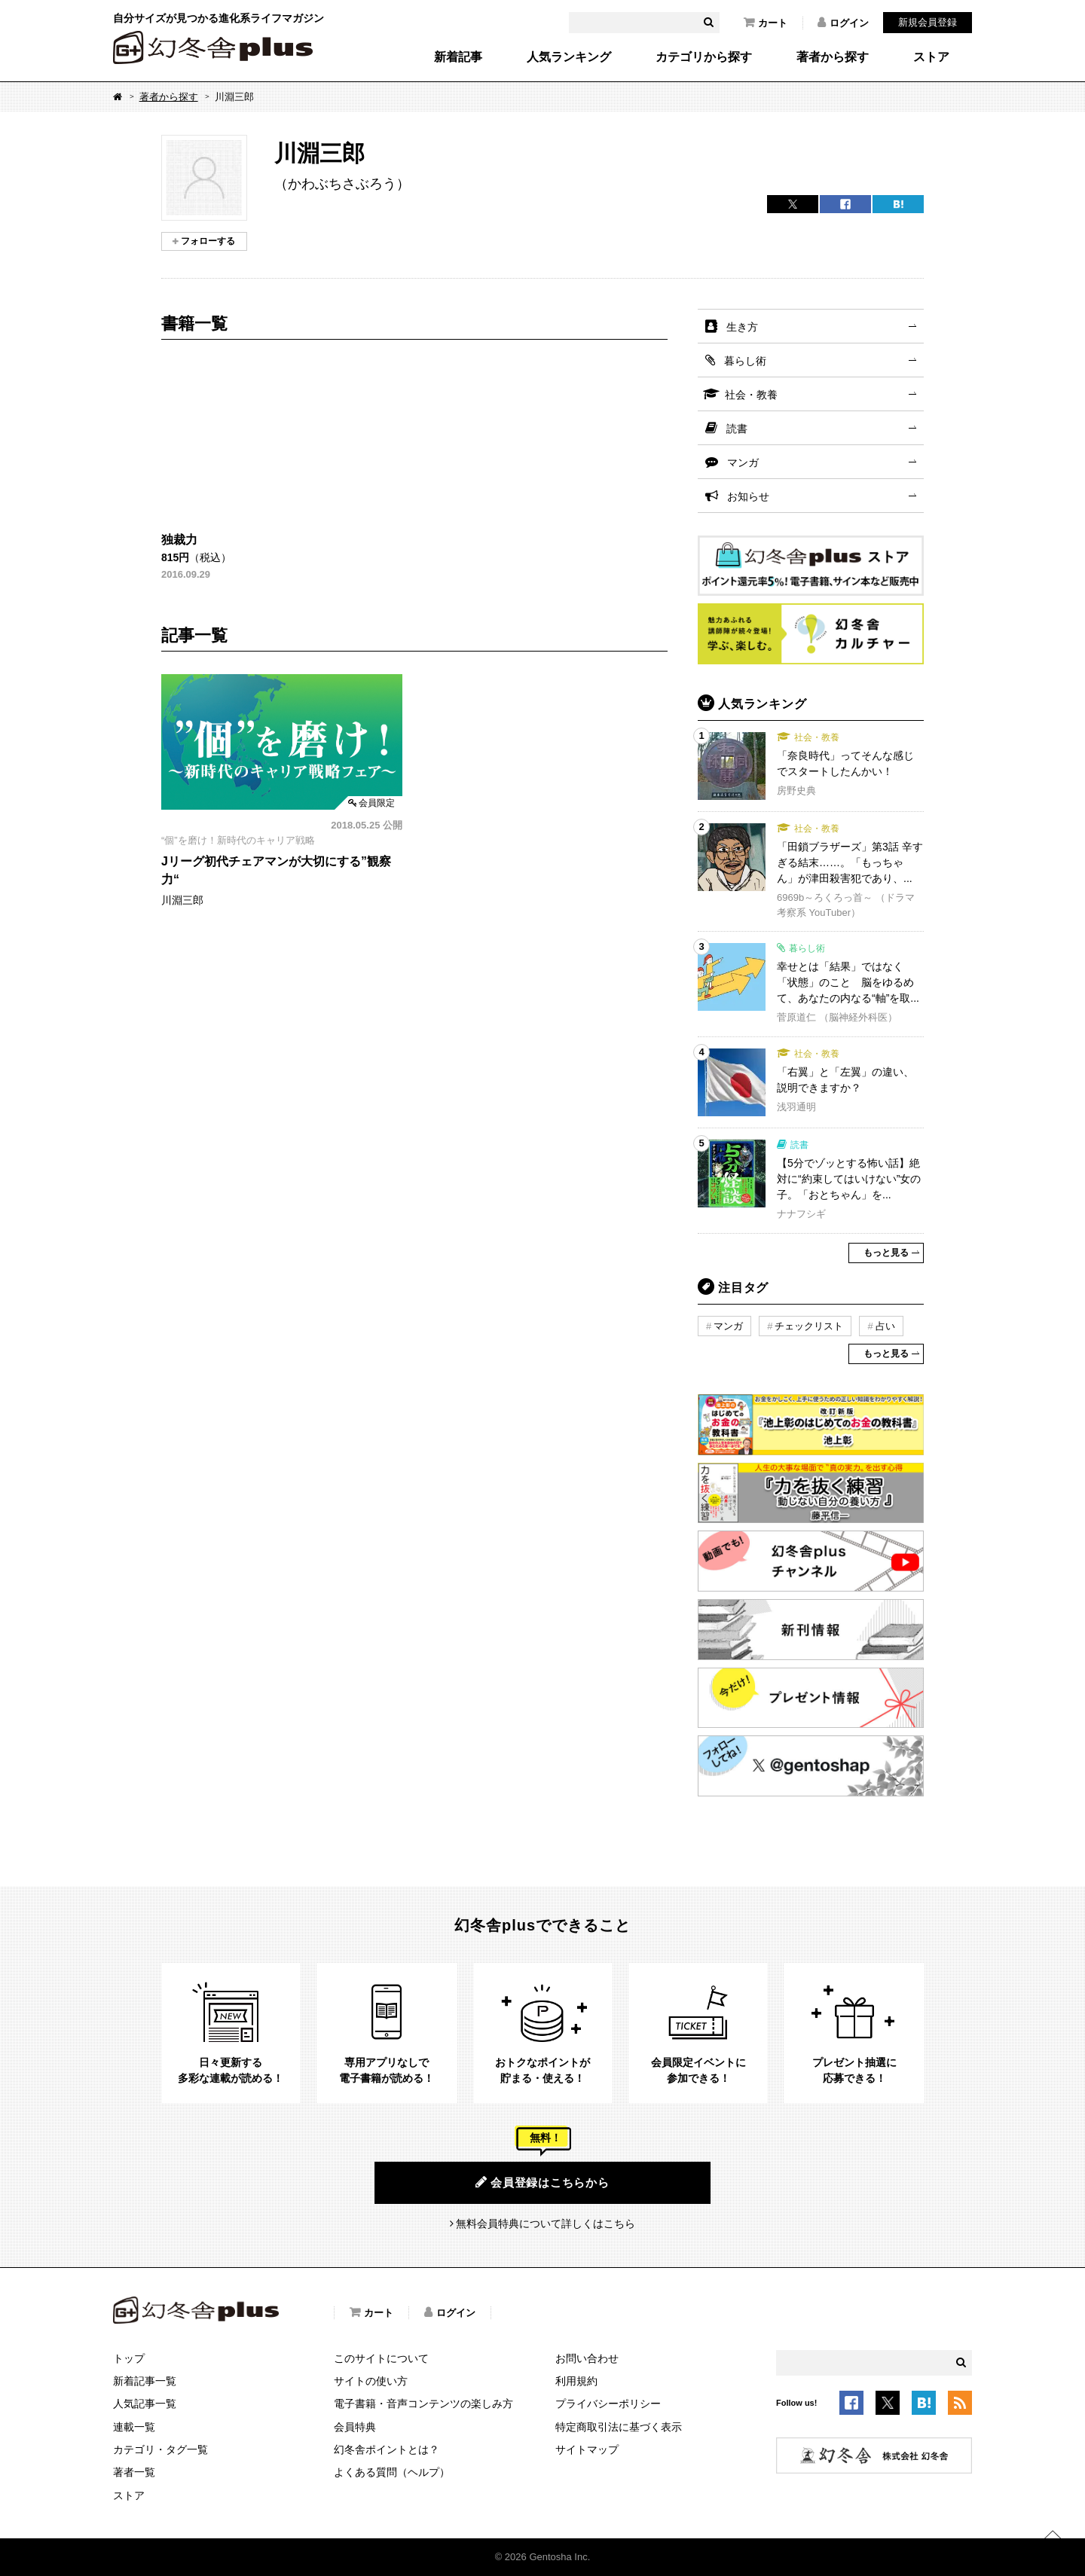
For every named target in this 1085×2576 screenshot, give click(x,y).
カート (765, 23)
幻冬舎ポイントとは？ (386, 2449)
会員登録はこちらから (542, 2182)
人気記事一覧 (144, 2403)
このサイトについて (381, 2358)
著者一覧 (134, 2472)
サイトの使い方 (371, 2381)
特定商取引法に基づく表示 (618, 2427)
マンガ (743, 462)
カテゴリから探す (704, 57)
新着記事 (458, 57)
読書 (736, 429)
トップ (129, 2358)
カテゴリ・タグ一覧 (160, 2449)
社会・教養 (751, 395)
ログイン (843, 23)
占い (885, 1326)
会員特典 (355, 2427)
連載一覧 (134, 2427)
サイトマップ (587, 2449)
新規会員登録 (927, 22)
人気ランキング (569, 57)
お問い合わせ (587, 2358)
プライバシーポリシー (608, 2403)
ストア (931, 57)
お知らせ (748, 496)
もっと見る (886, 1252)
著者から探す (832, 57)
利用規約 (576, 2381)
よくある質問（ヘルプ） (392, 2472)
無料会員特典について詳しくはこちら (545, 2223)
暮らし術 (745, 361)
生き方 (742, 327)
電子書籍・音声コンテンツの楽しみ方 (423, 2403)
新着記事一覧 (144, 2381)
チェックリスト (809, 1326)
